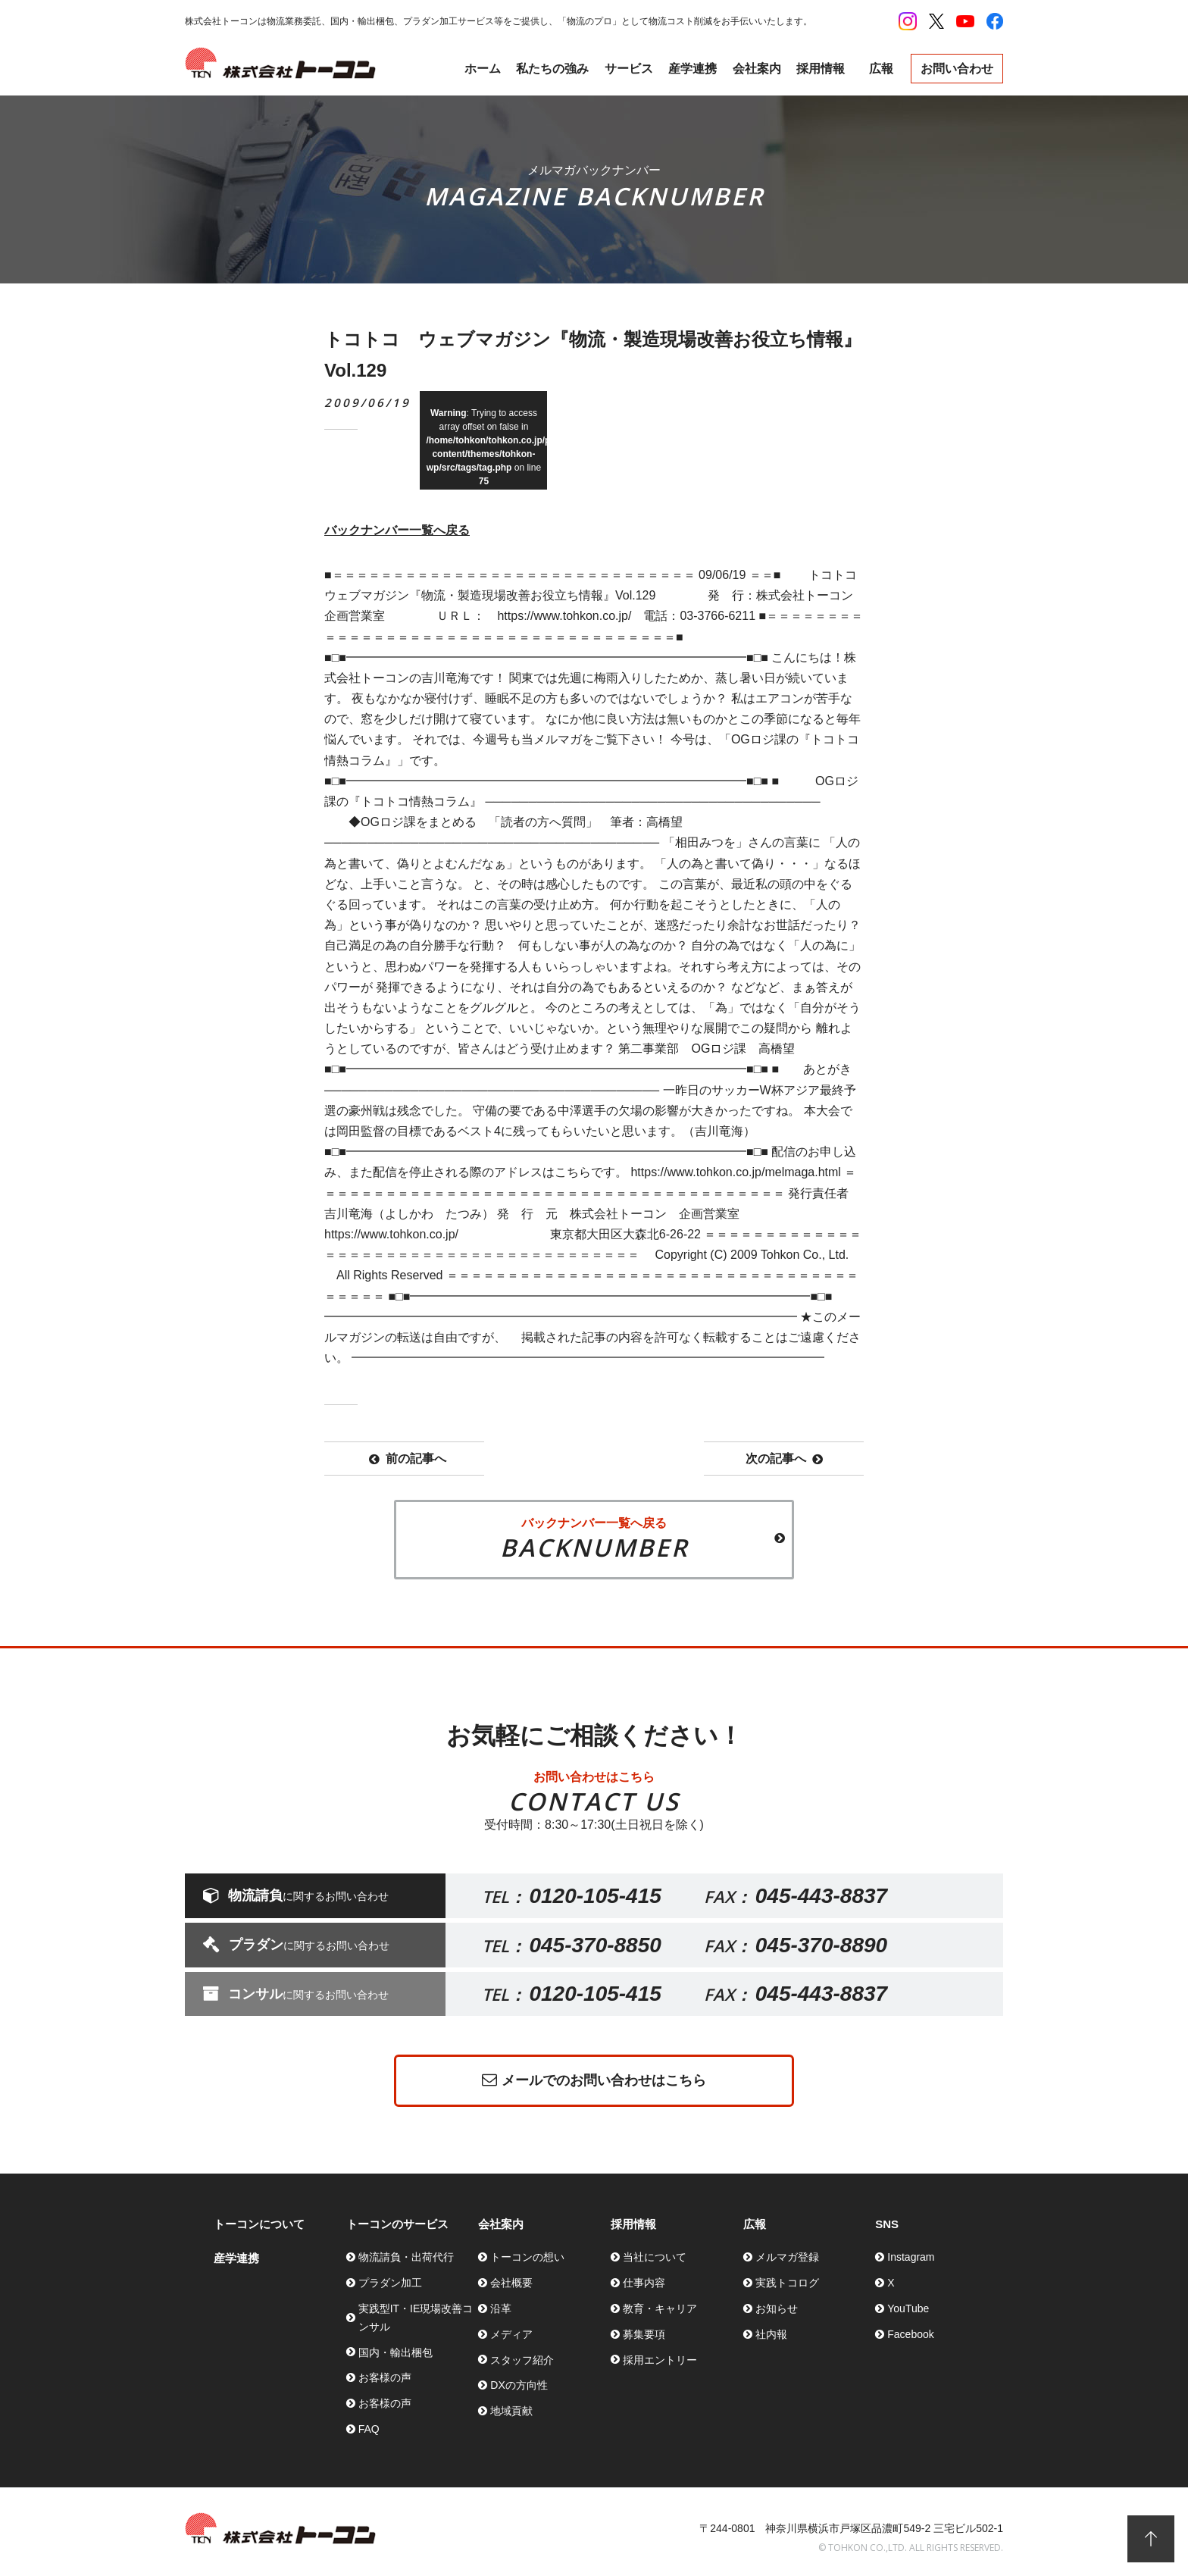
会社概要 (511, 2283)
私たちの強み (552, 68)
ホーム (482, 68)
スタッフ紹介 (522, 2360)
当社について (654, 2257)
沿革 (500, 2308)
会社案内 (757, 68)
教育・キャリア (660, 2308)
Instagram (910, 2257)
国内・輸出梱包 (395, 2352)
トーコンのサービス (397, 2224)
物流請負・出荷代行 (406, 2257)
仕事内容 (644, 2283)
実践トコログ (787, 2283)
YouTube (908, 2308)
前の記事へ (407, 1459)
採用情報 (820, 68)
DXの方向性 (518, 2385)
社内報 (771, 2334)
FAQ (369, 2429)
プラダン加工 (390, 2283)
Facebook (910, 2334)
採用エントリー (660, 2360)
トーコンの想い (527, 2257)
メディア (511, 2334)
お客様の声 (384, 2377)
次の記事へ (784, 1459)
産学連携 (692, 68)
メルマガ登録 (787, 2257)
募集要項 (644, 2334)
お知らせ (776, 2308)
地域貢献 (511, 2411)
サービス (629, 68)
